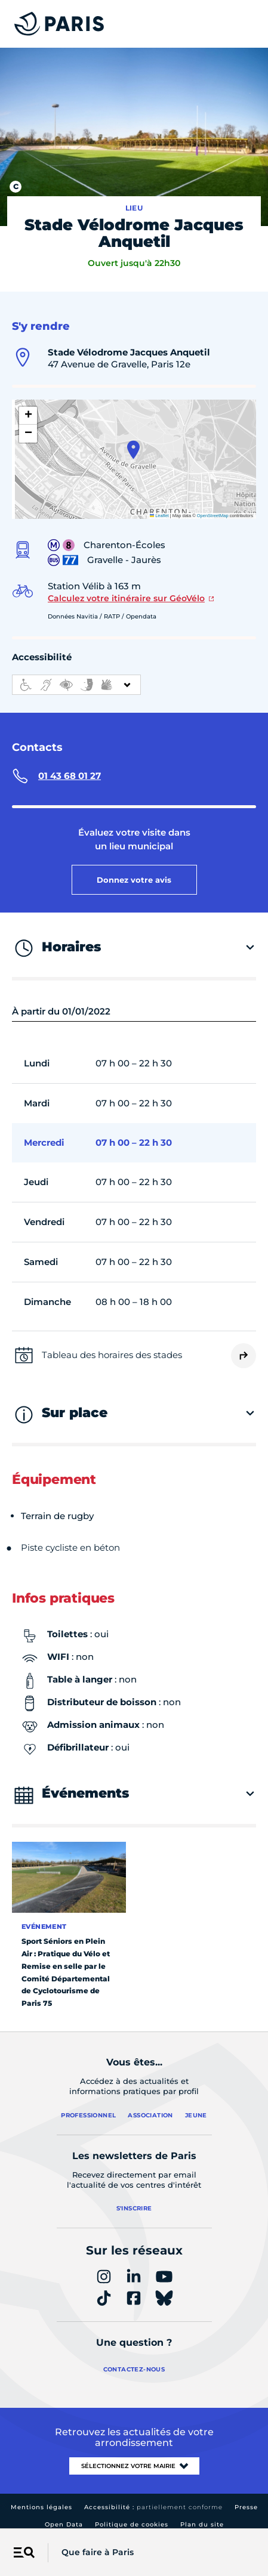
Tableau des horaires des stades (112, 1345)
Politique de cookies (131, 2515)
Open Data (64, 2515)
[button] (133, 440)
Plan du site (202, 2515)
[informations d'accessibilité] (76, 675)
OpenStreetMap (213, 506)
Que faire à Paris (97, 2552)
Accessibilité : (153, 2497)
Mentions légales (41, 2497)
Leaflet (159, 506)
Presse (246, 2497)
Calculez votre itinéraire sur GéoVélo (126, 588)
